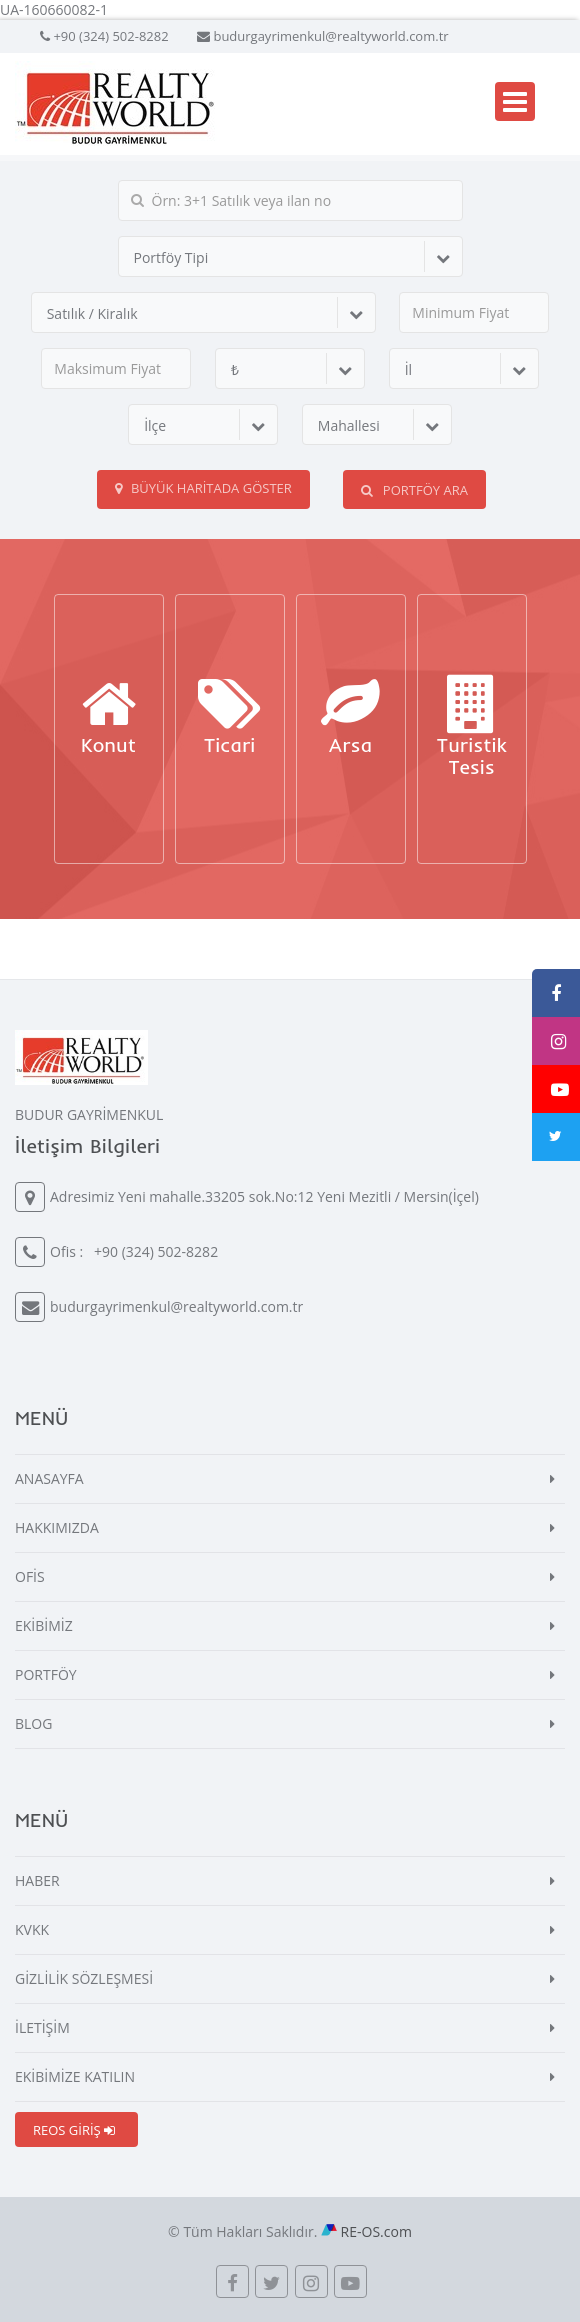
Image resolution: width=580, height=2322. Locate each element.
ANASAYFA (49, 1478)
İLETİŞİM (42, 2027)
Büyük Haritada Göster (203, 488)
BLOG (33, 1723)
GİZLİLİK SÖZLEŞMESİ (84, 1978)
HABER (37, 1880)
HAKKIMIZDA (57, 1527)
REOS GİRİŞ (74, 2130)
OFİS (30, 1576)
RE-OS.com (376, 2231)
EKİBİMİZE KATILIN (75, 2076)
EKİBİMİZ (44, 1625)
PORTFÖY (46, 1674)
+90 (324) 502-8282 (110, 36)
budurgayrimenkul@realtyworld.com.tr (330, 36)
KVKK (32, 1929)
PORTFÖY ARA (414, 490)
